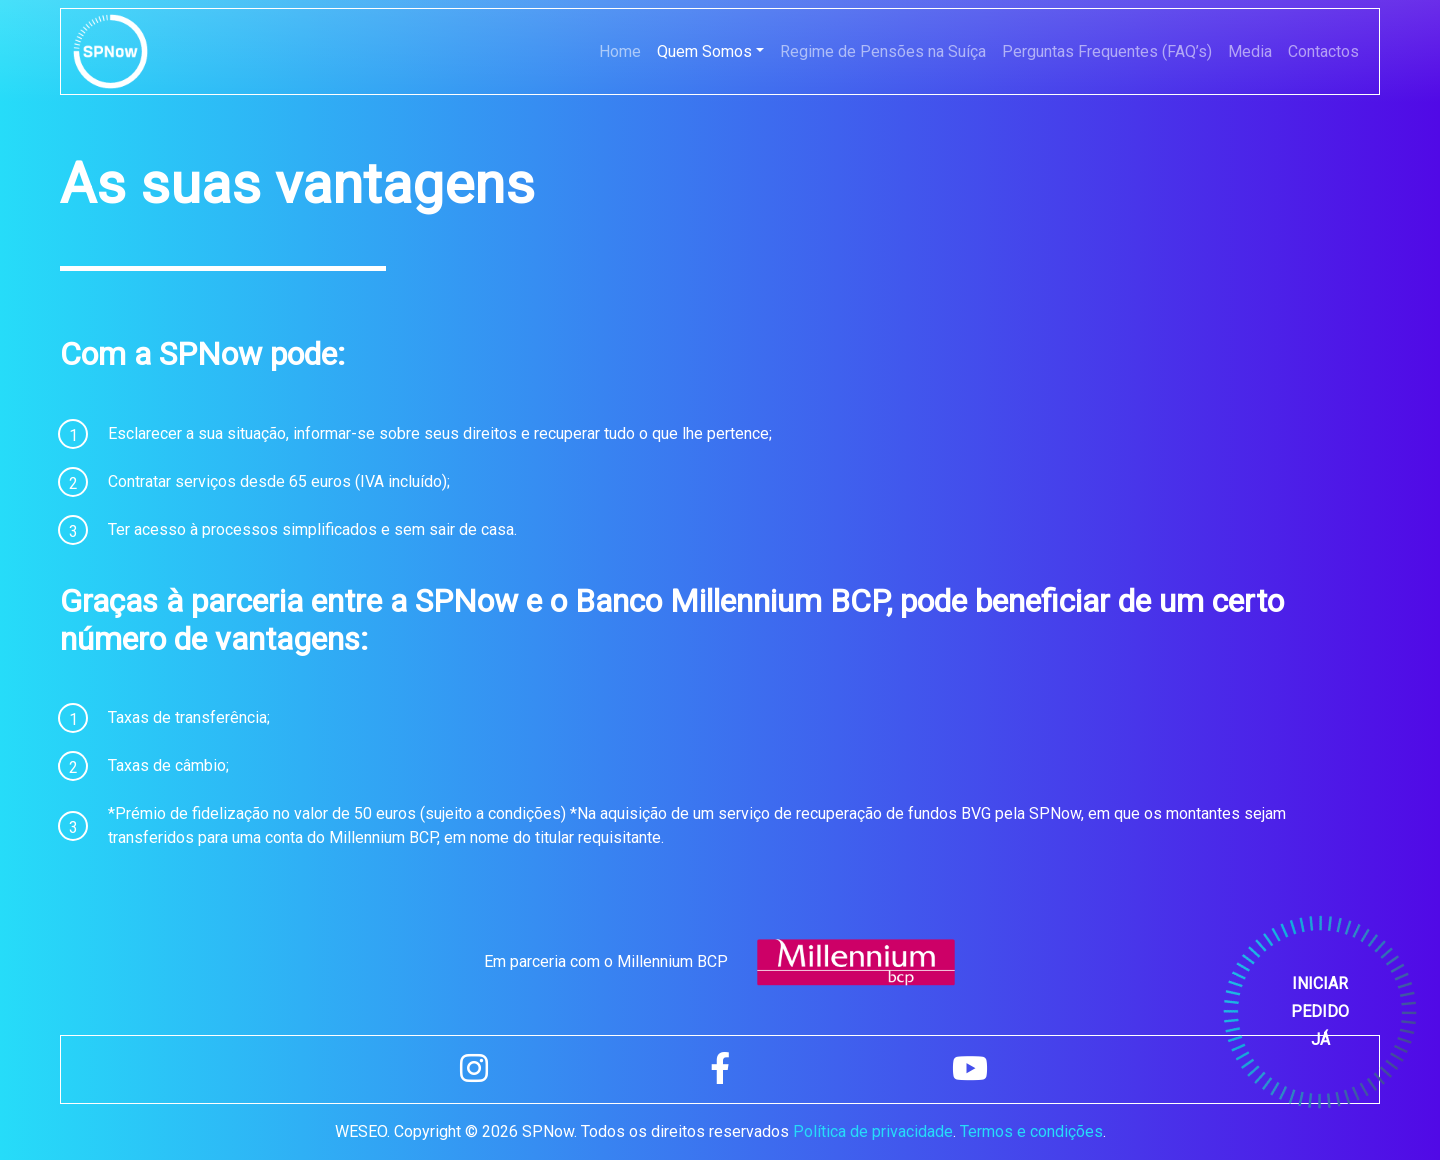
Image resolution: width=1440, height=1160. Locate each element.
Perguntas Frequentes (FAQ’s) (1107, 51)
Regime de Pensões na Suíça (883, 51)
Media (1250, 51)
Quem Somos (704, 51)
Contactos (1323, 51)
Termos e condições (1031, 1131)
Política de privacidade (873, 1131)
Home (620, 51)
